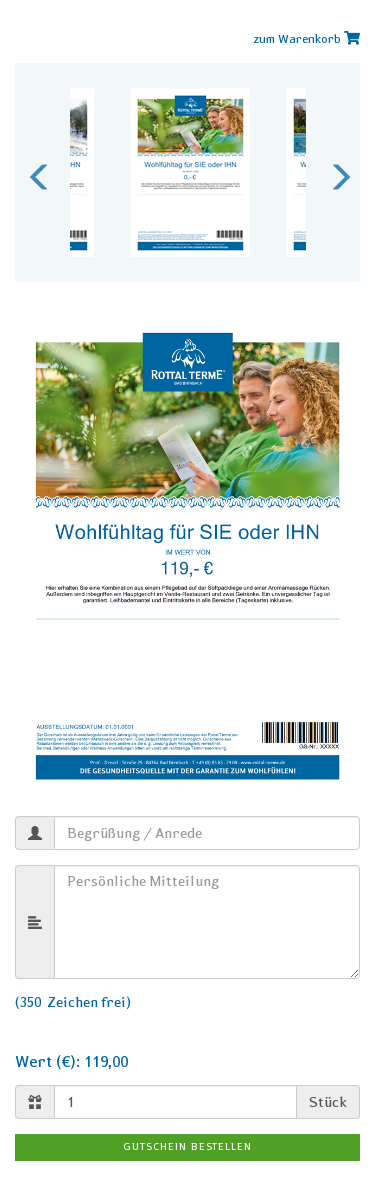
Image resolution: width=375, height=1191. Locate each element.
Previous (35, 172)
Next (335, 172)
